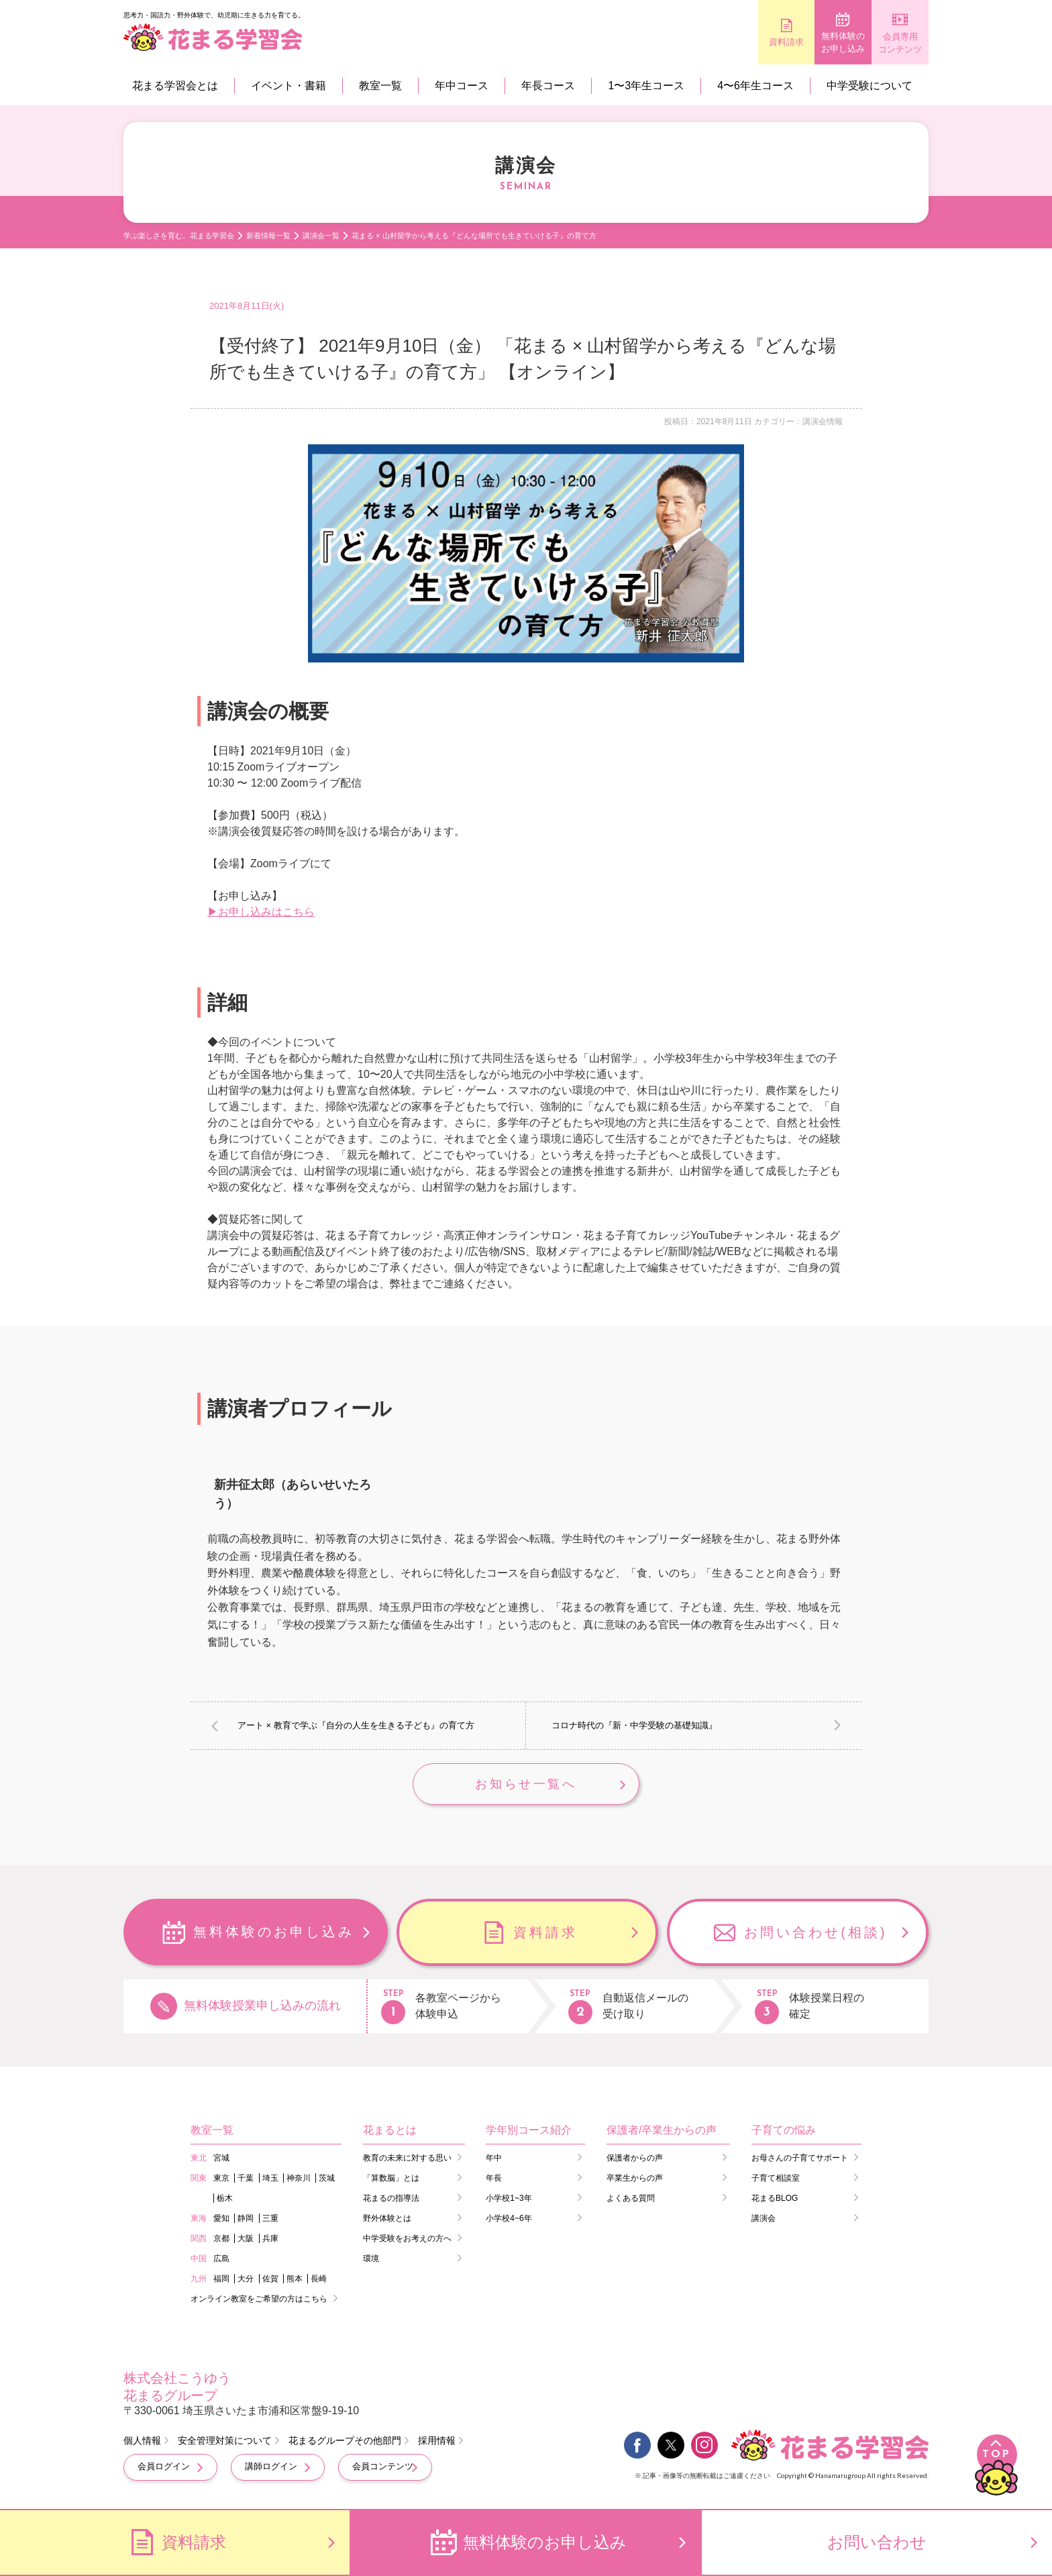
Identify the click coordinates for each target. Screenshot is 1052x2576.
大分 (246, 2280)
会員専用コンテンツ (888, 43)
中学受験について (869, 85)
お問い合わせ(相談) (815, 1933)
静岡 (246, 2219)
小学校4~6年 (508, 2219)
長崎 (319, 2280)
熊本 (294, 2280)
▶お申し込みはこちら (261, 912)
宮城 (221, 2159)
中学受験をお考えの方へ (407, 2239)
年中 (494, 2159)
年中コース (461, 85)
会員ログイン (164, 2468)
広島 (221, 2260)
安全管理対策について (225, 2442)
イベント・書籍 (288, 85)
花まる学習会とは (175, 85)
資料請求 (727, 42)
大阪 (246, 2239)
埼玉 (270, 2179)
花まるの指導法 (391, 2199)
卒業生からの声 (635, 2179)
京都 (221, 2239)
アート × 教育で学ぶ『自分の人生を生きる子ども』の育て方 (356, 1725)
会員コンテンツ (382, 2468)
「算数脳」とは (391, 2179)
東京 (221, 2179)
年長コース (548, 85)
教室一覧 (380, 85)
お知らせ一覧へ (525, 1784)
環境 (371, 2260)
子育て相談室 (775, 2179)
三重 (270, 2219)
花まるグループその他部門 (344, 2442)
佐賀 (270, 2280)
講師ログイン (271, 2468)
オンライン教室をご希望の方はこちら (259, 2300)
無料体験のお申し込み (808, 42)
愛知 (221, 2219)
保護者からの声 (635, 2159)
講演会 (763, 2219)
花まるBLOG (774, 2199)
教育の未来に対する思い (407, 2159)
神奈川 (298, 2179)
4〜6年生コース (755, 85)
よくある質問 (631, 2199)
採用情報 (437, 2442)
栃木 (225, 2199)
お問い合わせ (877, 2542)
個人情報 (142, 2442)
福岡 (221, 2280)
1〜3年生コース (646, 85)
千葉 (246, 2179)
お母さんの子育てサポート (799, 2159)
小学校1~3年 (508, 2199)
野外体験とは (387, 2219)
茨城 (327, 2179)
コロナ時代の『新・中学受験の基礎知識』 (634, 1725)
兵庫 (270, 2239)
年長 (494, 2179)
